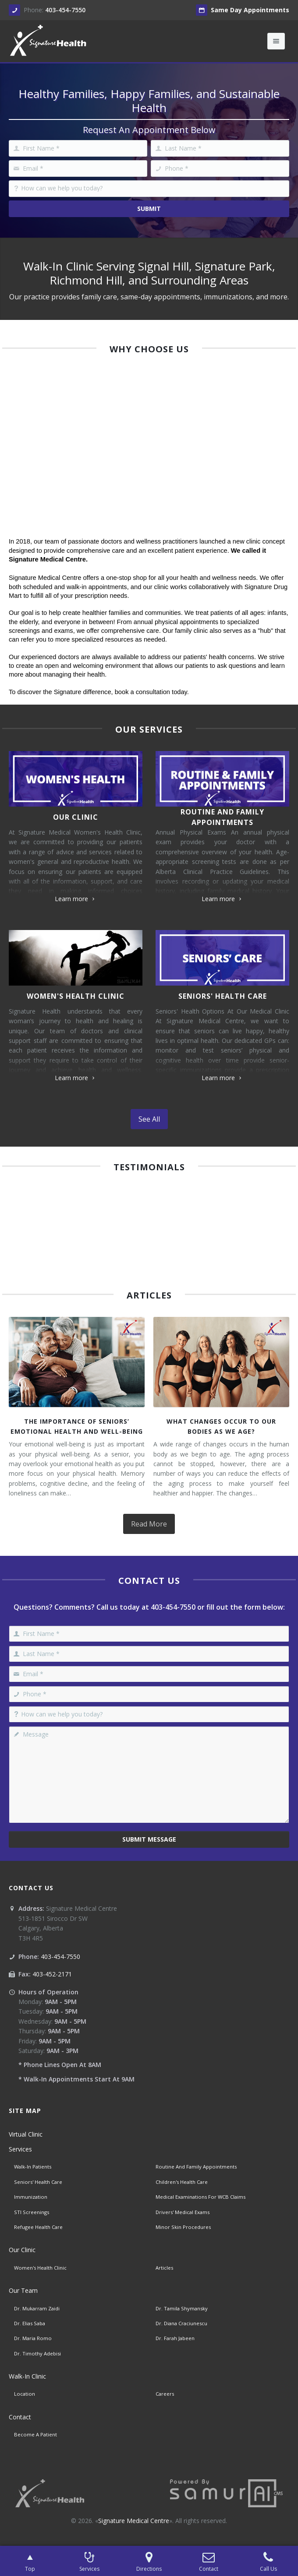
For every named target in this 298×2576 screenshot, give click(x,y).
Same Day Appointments (242, 10)
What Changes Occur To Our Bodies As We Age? (221, 1426)
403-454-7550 (65, 10)
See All (149, 1119)
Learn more (75, 899)
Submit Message (149, 1839)
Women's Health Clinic (75, 996)
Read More (149, 1524)
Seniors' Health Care (222, 996)
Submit (149, 208)
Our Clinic (75, 817)
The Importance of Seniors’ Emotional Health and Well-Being (77, 1426)
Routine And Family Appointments (222, 817)
